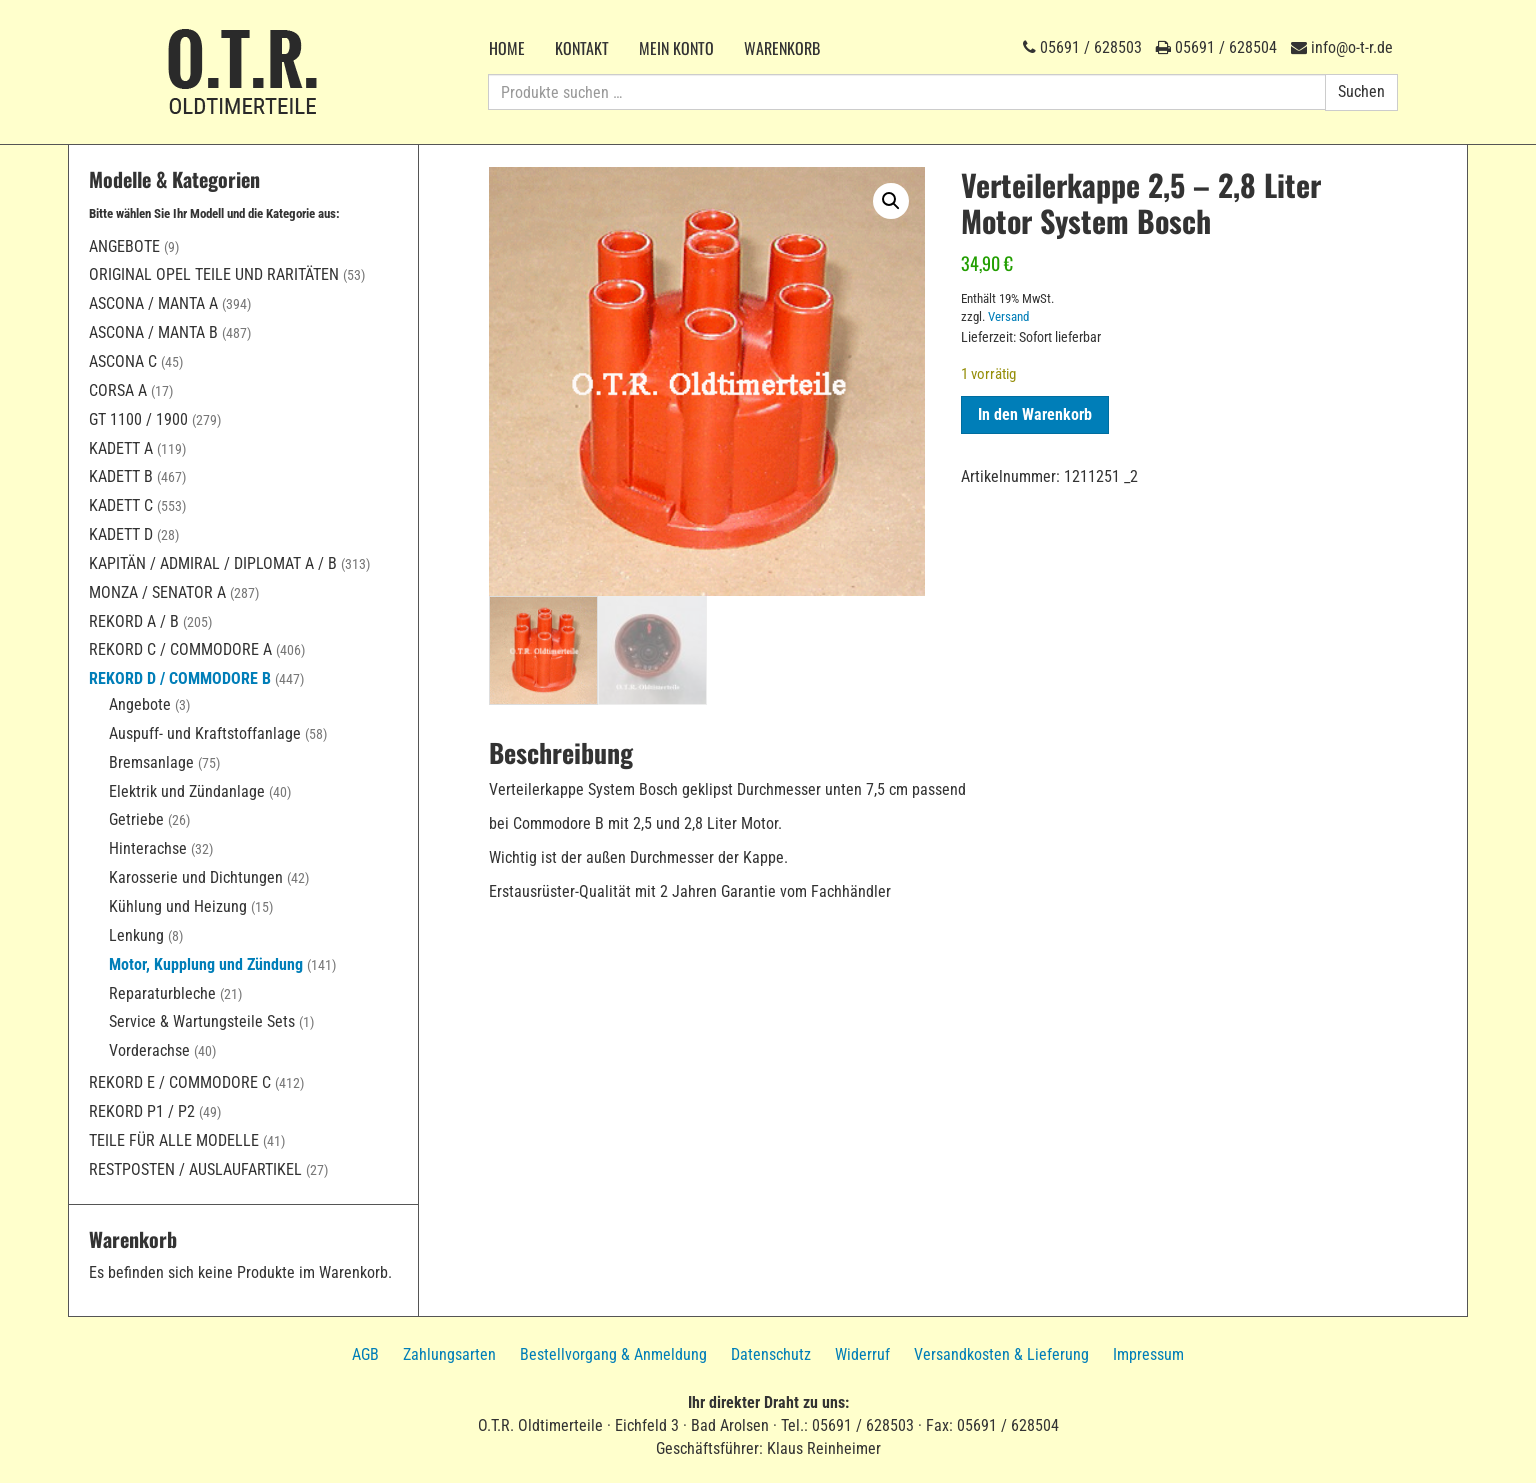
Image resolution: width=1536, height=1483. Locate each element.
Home (507, 48)
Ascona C (123, 361)
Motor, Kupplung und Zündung (206, 964)
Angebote (124, 246)
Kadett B (121, 476)
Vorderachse (149, 1050)
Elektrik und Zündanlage (187, 791)
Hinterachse (148, 848)
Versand (1008, 316)
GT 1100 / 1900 (138, 419)
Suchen (1361, 91)
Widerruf (862, 1354)
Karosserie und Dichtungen (196, 877)
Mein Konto (676, 48)
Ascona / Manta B (153, 332)
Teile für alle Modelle (174, 1140)
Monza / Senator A (157, 592)
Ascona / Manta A (153, 303)
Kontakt (582, 48)
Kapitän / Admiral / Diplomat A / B (213, 563)
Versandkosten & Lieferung (1001, 1354)
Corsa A (118, 390)
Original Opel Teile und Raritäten (214, 274)
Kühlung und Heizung (178, 906)
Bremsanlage (151, 762)
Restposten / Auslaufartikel (195, 1169)
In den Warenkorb (1035, 414)
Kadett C (121, 505)
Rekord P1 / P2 (142, 1111)
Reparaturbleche (162, 993)
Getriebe (136, 819)
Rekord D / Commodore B (180, 678)
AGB (365, 1354)
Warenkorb (782, 48)
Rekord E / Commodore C (180, 1082)
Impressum (1148, 1354)
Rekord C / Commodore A (180, 649)
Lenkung (136, 935)
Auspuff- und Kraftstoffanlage (205, 733)
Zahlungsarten (449, 1354)
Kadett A (121, 448)
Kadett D (121, 534)
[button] (891, 201)
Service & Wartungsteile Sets (202, 1021)
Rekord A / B (134, 621)
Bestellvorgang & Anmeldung (613, 1354)
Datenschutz (771, 1354)
